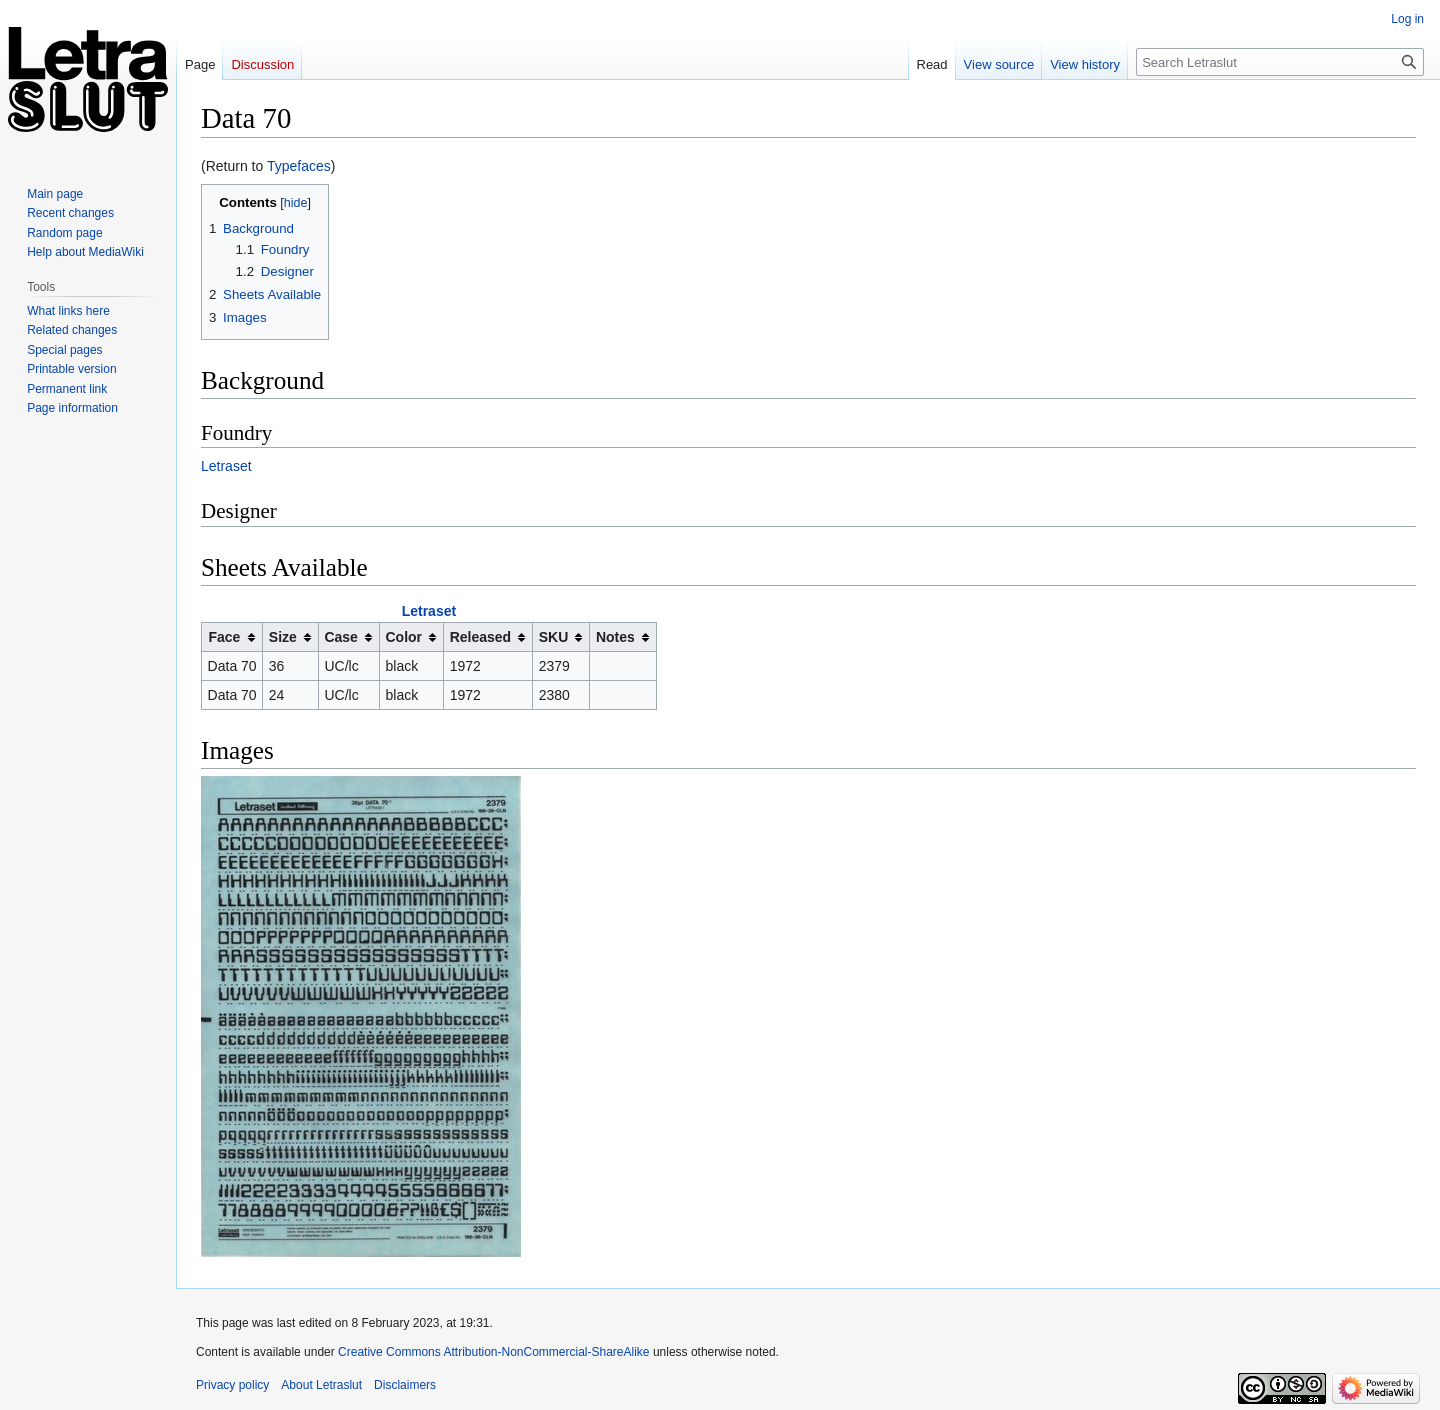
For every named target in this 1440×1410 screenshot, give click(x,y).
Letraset (226, 466)
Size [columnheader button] (283, 637)
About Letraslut (321, 1385)
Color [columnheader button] (404, 637)
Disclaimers (405, 1385)
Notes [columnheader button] (615, 637)
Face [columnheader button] (224, 637)
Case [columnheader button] (340, 637)
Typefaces (299, 166)
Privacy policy (232, 1385)
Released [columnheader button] (480, 637)
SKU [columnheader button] (554, 637)
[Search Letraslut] (1280, 62)
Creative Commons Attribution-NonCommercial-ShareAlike (493, 1352)
